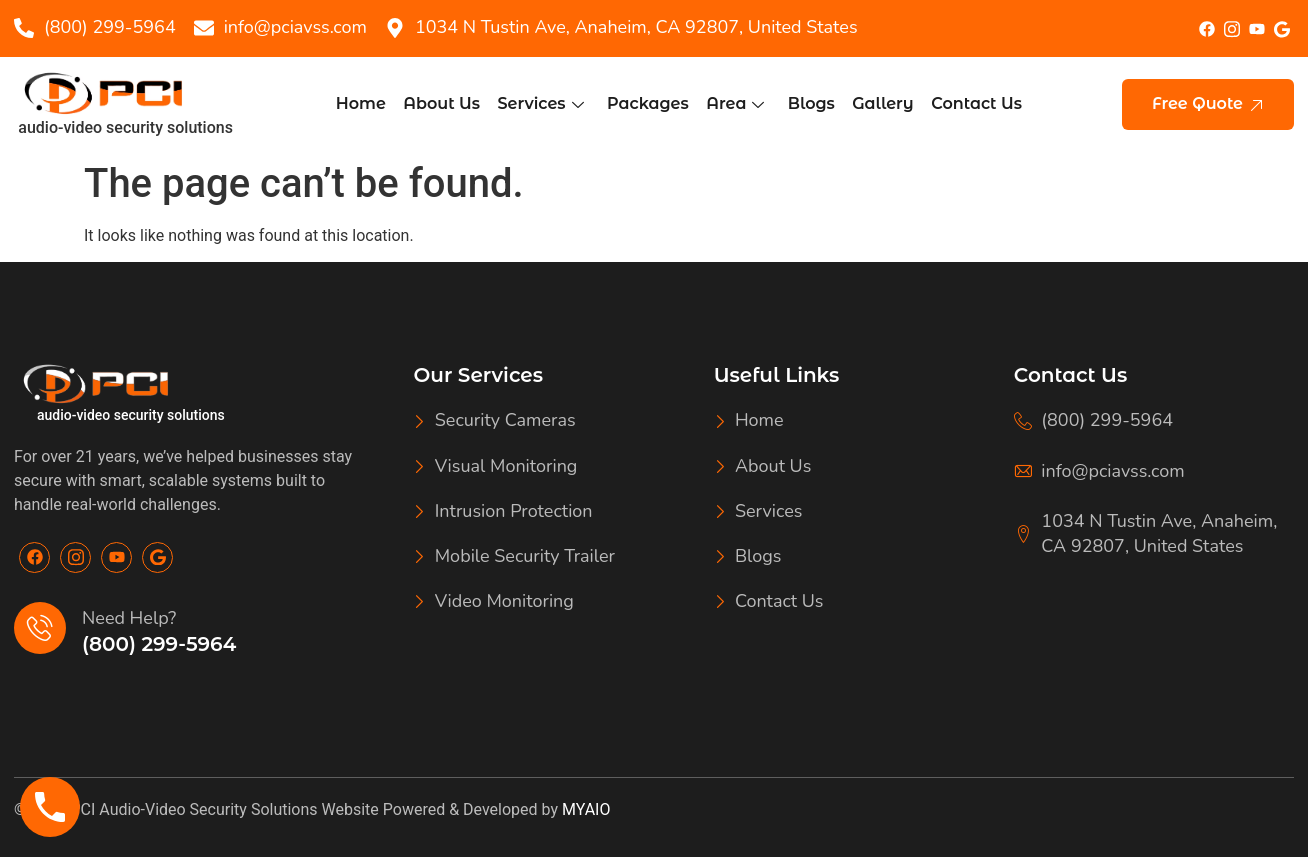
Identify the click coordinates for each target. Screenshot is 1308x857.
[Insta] (1231, 27)
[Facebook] (1206, 28)
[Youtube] (116, 557)
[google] (1281, 28)
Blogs (809, 103)
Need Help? (129, 618)
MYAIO (586, 809)
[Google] (157, 557)
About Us (445, 103)
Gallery (879, 103)
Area (734, 103)
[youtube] (1256, 29)
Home (366, 103)
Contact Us (971, 103)
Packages (649, 103)
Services (543, 103)
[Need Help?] (40, 628)
